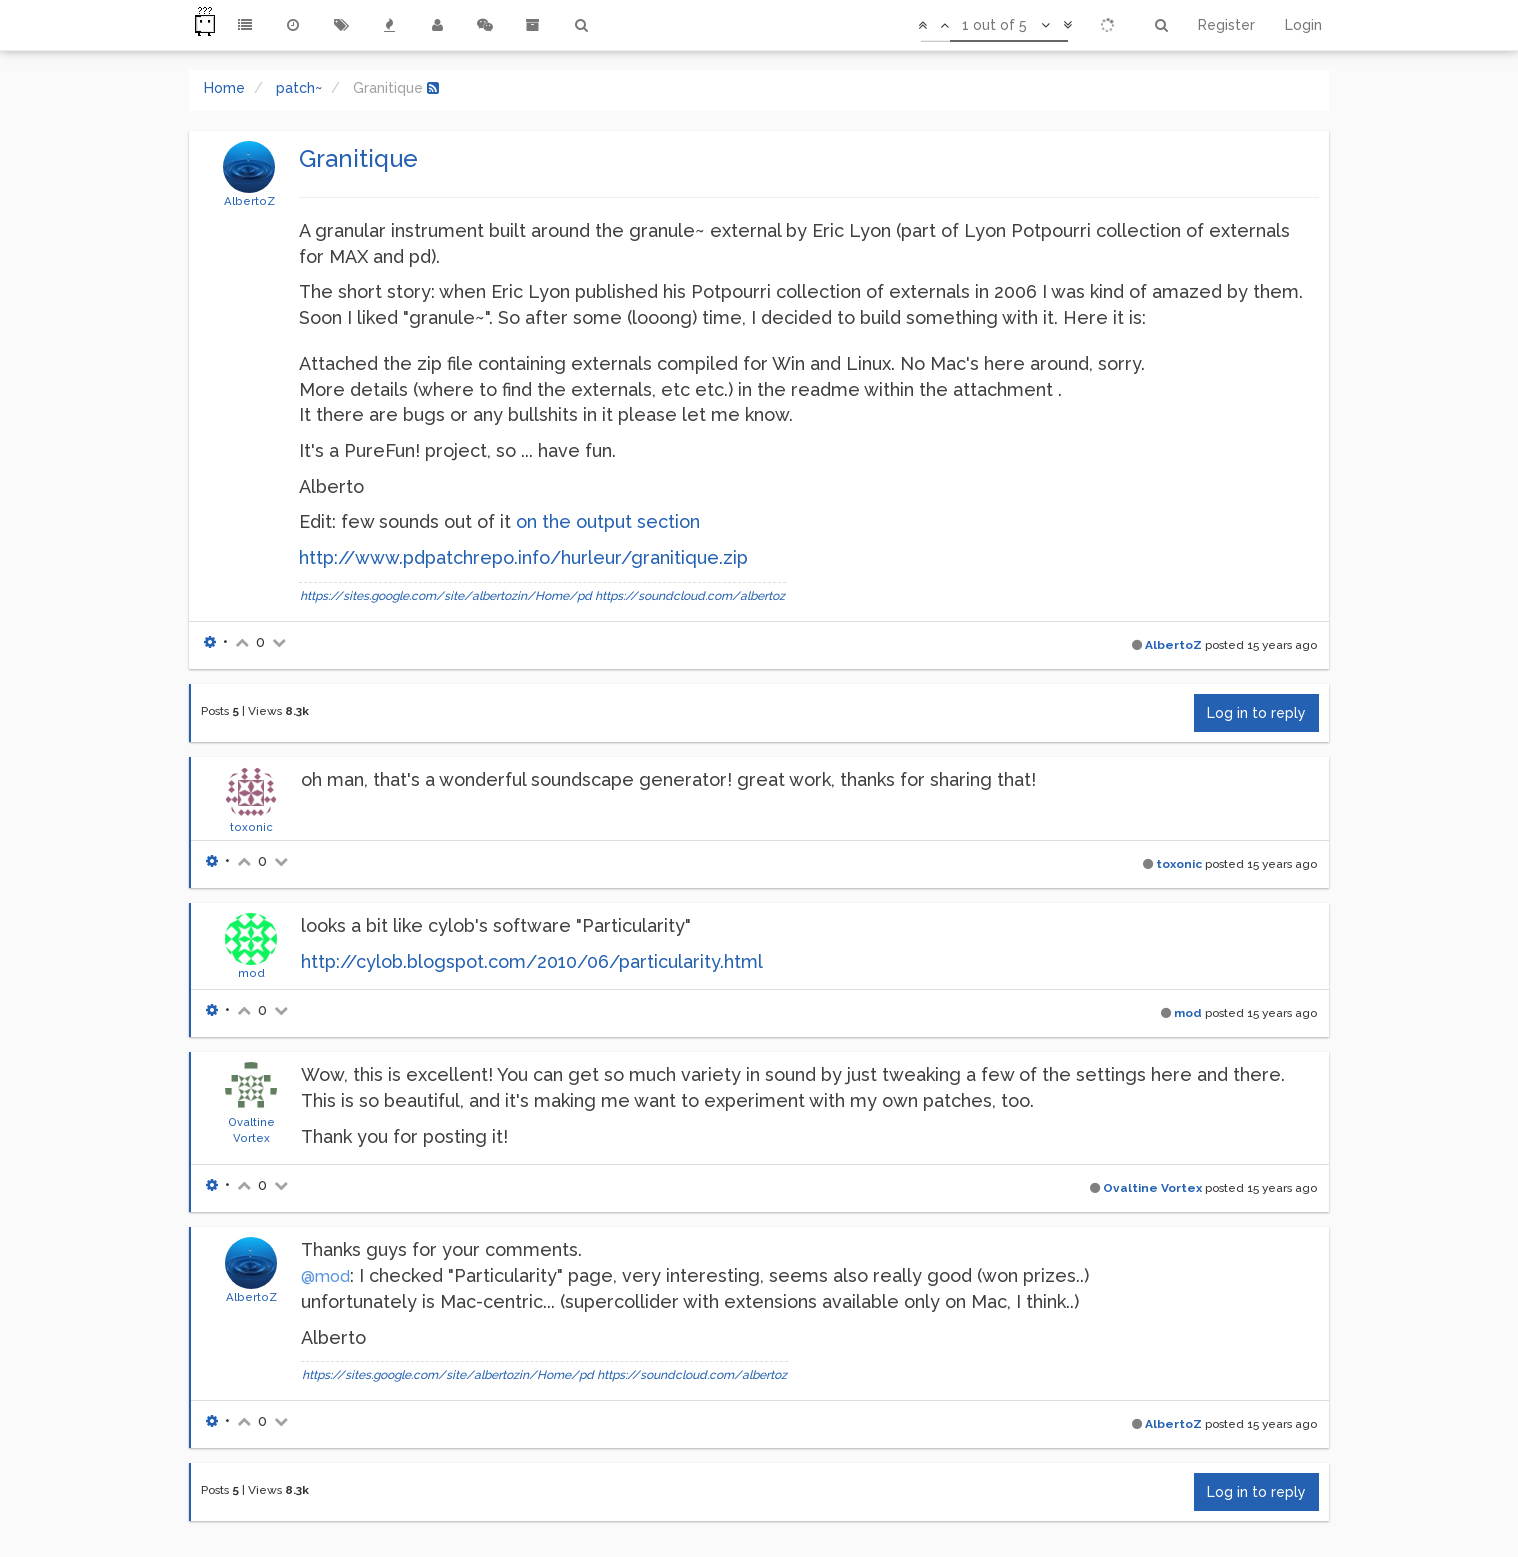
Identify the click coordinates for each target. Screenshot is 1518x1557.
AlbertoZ (249, 201)
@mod (325, 1276)
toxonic (251, 827)
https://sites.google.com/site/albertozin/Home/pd (446, 596)
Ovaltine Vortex (1152, 1188)
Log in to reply (1256, 713)
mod (251, 973)
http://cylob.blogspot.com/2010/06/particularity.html (532, 961)
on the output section (608, 521)
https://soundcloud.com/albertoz (690, 596)
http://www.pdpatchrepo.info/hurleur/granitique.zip (523, 557)
